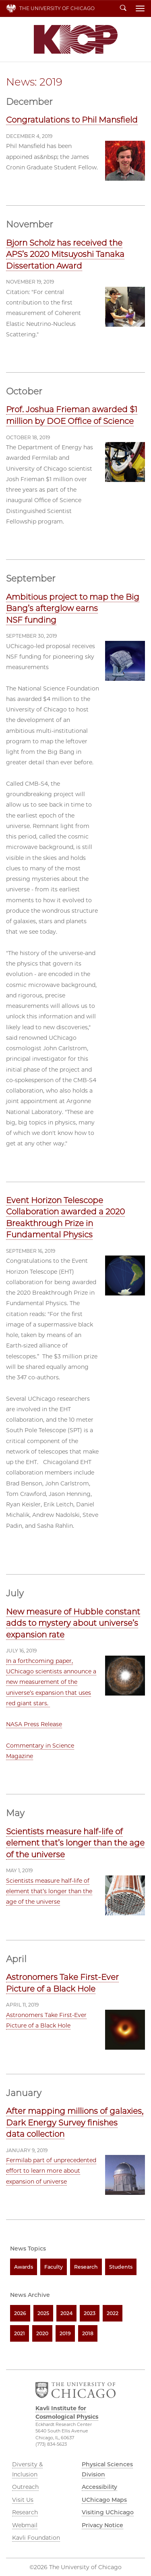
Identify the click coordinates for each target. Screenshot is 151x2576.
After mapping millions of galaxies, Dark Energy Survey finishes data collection (74, 2122)
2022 (112, 2313)
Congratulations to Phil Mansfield (72, 120)
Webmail (24, 2525)
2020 (42, 2333)
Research (86, 2267)
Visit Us (22, 2499)
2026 (20, 2313)
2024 (66, 2313)
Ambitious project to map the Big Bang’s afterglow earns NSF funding (72, 608)
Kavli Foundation (36, 2537)
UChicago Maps (104, 2499)
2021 (19, 2333)
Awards (23, 2267)
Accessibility (99, 2486)
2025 (43, 2313)
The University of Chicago (57, 8)
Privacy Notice (102, 2525)
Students (120, 2267)
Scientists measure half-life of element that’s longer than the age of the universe (75, 1843)
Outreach (25, 2486)
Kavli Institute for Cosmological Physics (76, 39)
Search (123, 8)
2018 (87, 2333)
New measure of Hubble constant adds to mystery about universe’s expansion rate (73, 1623)
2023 (89, 2313)
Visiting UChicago (108, 2512)
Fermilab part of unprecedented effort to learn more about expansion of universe (51, 2171)
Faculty (53, 2267)
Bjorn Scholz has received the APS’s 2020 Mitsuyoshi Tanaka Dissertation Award (65, 254)
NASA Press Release (34, 1724)
